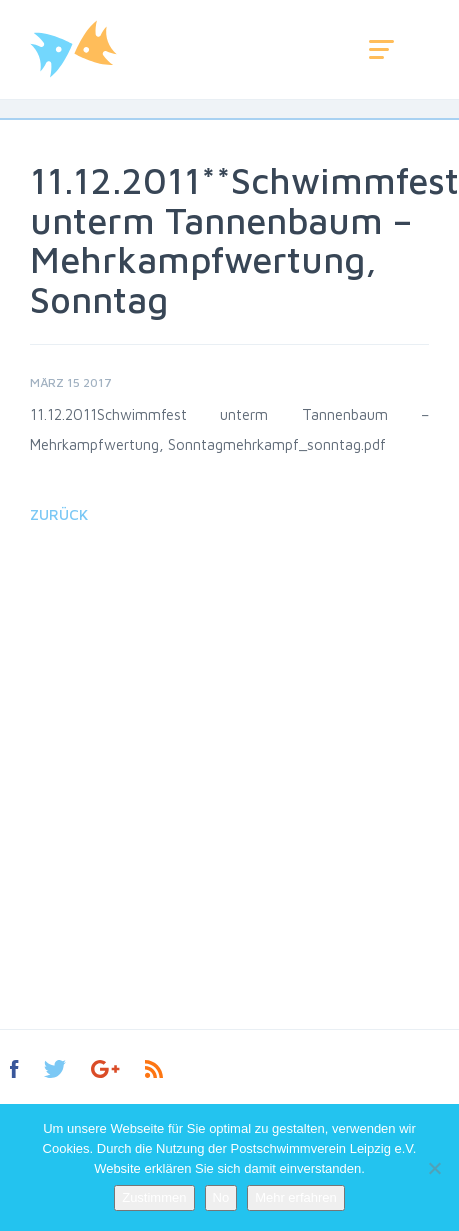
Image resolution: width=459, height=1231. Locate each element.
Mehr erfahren (296, 1197)
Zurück (59, 514)
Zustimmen (154, 1197)
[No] (434, 1168)
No (221, 1197)
